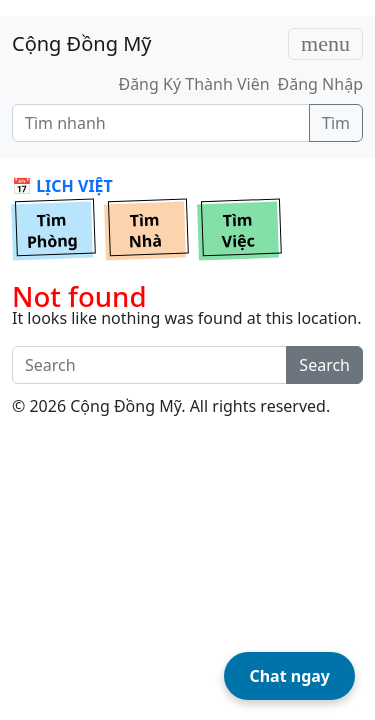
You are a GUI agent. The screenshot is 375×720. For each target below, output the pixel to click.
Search (324, 365)
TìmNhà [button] (145, 231)
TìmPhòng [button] (53, 231)
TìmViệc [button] (238, 231)
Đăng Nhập (320, 84)
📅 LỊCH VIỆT (62, 186)
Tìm (336, 123)
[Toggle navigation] (325, 44)
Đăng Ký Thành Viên (193, 84)
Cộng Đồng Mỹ (82, 43)
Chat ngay (289, 676)
